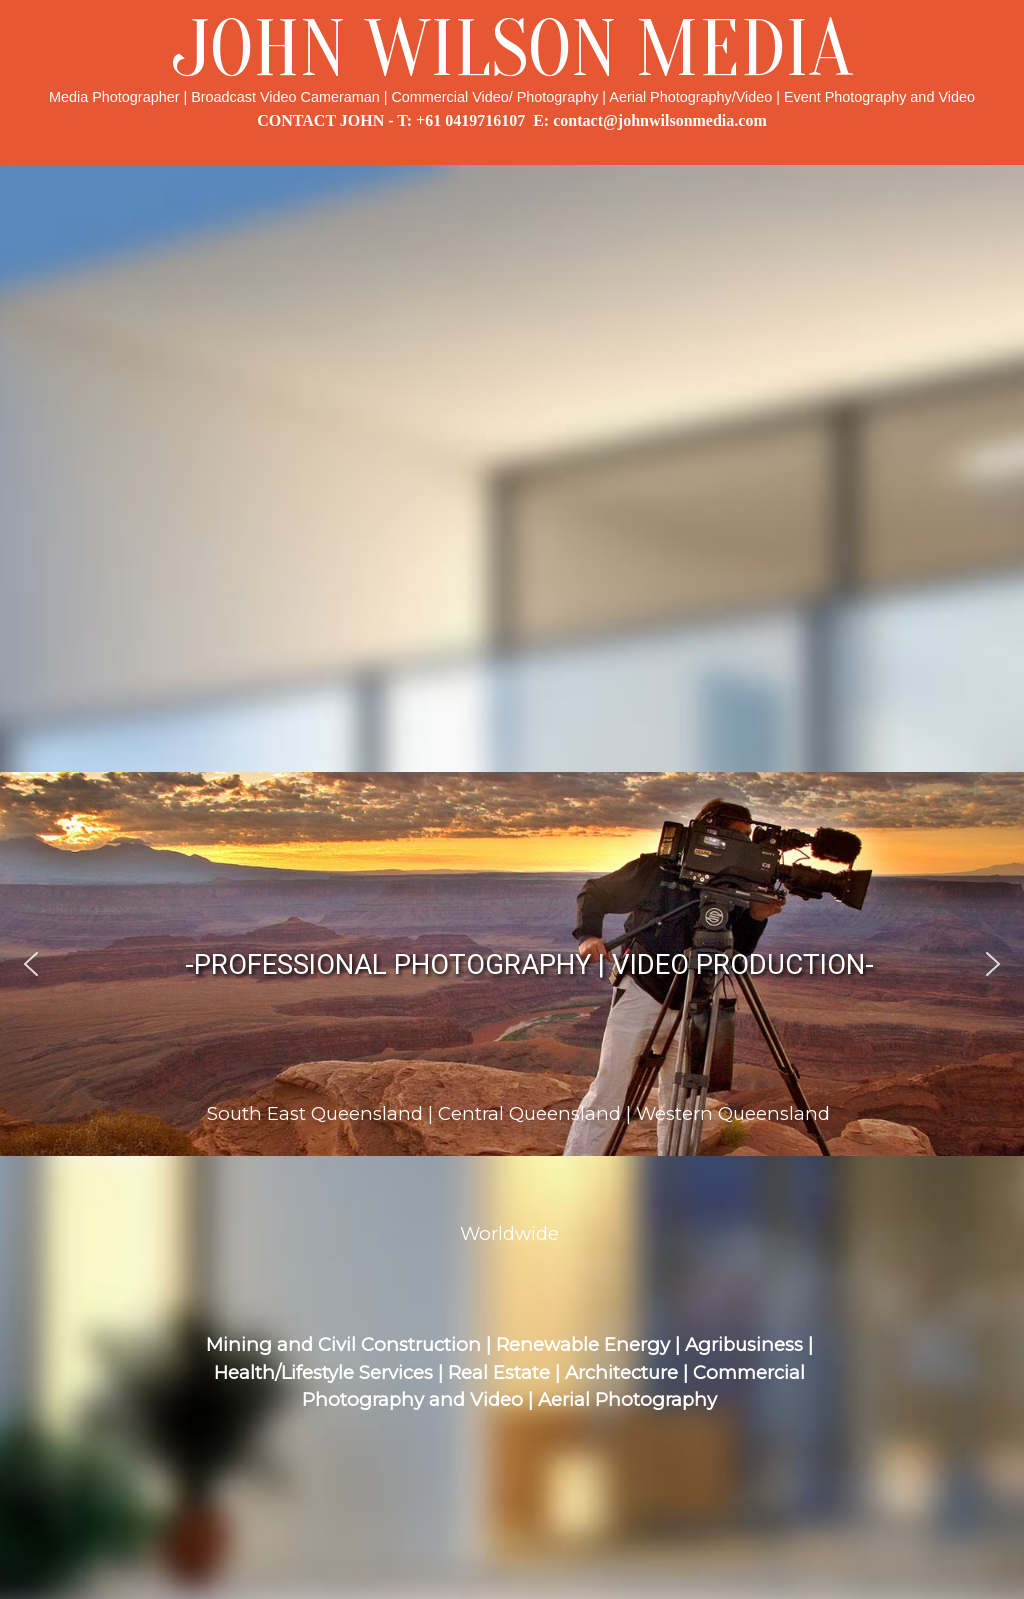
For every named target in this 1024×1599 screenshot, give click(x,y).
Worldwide (509, 1233)
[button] (31, 964)
